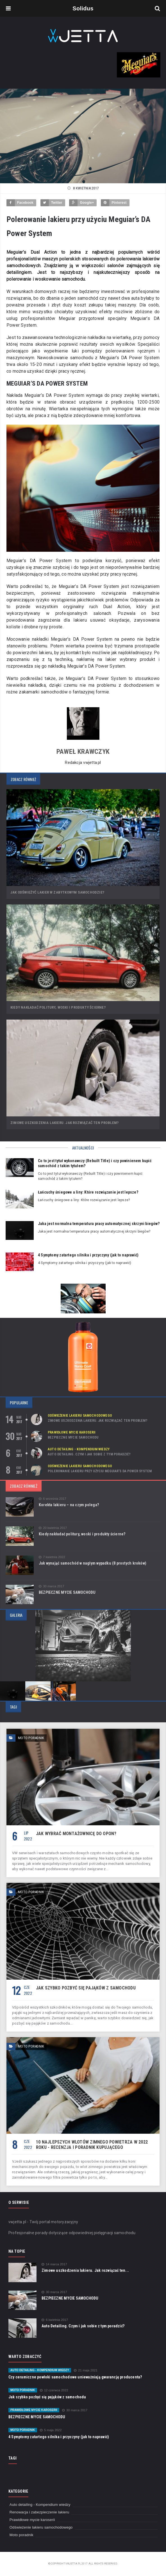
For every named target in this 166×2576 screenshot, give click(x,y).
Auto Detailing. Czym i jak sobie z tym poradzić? (89, 1454)
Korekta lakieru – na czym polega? (69, 1505)
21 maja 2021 (85, 2370)
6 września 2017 (52, 1498)
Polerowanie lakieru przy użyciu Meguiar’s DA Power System (100, 1471)
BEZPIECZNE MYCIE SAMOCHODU (73, 1437)
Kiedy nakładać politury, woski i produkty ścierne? (58, 1007)
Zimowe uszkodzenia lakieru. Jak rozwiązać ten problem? (64, 1123)
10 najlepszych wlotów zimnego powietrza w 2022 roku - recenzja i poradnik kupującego (92, 2144)
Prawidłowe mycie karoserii (71, 1432)
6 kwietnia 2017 (55, 2319)
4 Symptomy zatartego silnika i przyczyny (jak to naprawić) (88, 1255)
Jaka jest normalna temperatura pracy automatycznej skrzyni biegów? (99, 1223)
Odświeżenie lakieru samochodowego (80, 1416)
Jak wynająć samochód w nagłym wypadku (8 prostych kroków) (92, 1563)
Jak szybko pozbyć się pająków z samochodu (86, 1988)
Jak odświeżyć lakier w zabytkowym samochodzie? (57, 892)
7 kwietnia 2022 (52, 1557)
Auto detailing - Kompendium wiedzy (79, 1449)
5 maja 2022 (51, 2430)
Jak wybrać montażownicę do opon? (76, 1833)
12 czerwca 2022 (54, 2390)
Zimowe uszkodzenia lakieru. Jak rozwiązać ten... (85, 2270)
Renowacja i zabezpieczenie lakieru (39, 2512)
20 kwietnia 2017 (53, 1527)
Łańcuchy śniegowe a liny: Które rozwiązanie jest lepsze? (88, 1192)
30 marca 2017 (51, 1586)
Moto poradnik (22, 2390)
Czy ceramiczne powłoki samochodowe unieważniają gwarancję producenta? (75, 2377)
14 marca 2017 (54, 2264)
